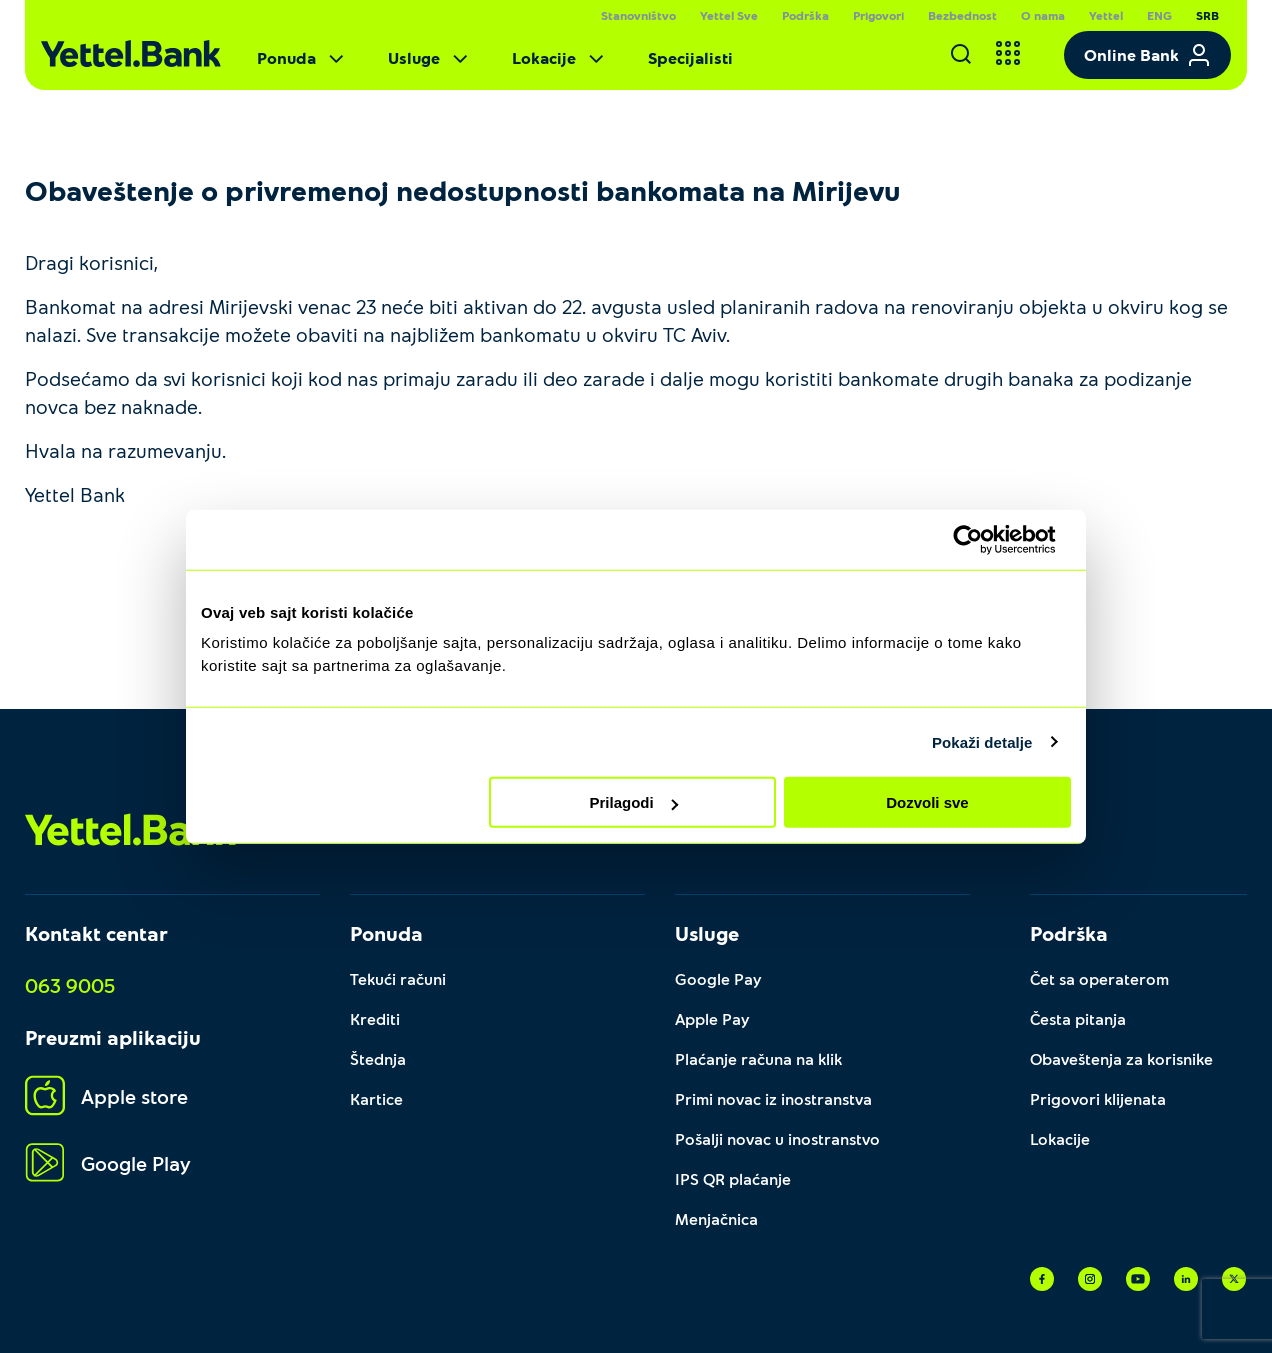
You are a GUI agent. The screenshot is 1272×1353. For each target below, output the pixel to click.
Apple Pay (712, 1018)
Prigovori (878, 15)
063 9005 (70, 985)
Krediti (375, 1018)
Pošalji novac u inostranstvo (777, 1138)
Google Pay (718, 978)
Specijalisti (690, 57)
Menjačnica (716, 1218)
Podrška (805, 15)
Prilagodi (634, 802)
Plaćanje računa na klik (758, 1058)
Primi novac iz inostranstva (773, 1098)
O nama (1043, 15)
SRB (1207, 15)
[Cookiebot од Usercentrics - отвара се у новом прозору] (983, 539)
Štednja (378, 1058)
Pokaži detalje (982, 741)
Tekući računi (398, 978)
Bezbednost (962, 15)
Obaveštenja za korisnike (1121, 1058)
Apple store (106, 1096)
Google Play (108, 1163)
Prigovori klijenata (1098, 1098)
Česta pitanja (1078, 1018)
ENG (1159, 15)
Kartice (376, 1098)
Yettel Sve (729, 15)
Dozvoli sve (927, 802)
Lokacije (560, 58)
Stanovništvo (638, 15)
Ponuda (302, 58)
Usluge (430, 58)
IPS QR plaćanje (733, 1178)
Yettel (1106, 15)
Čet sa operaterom (1099, 978)
